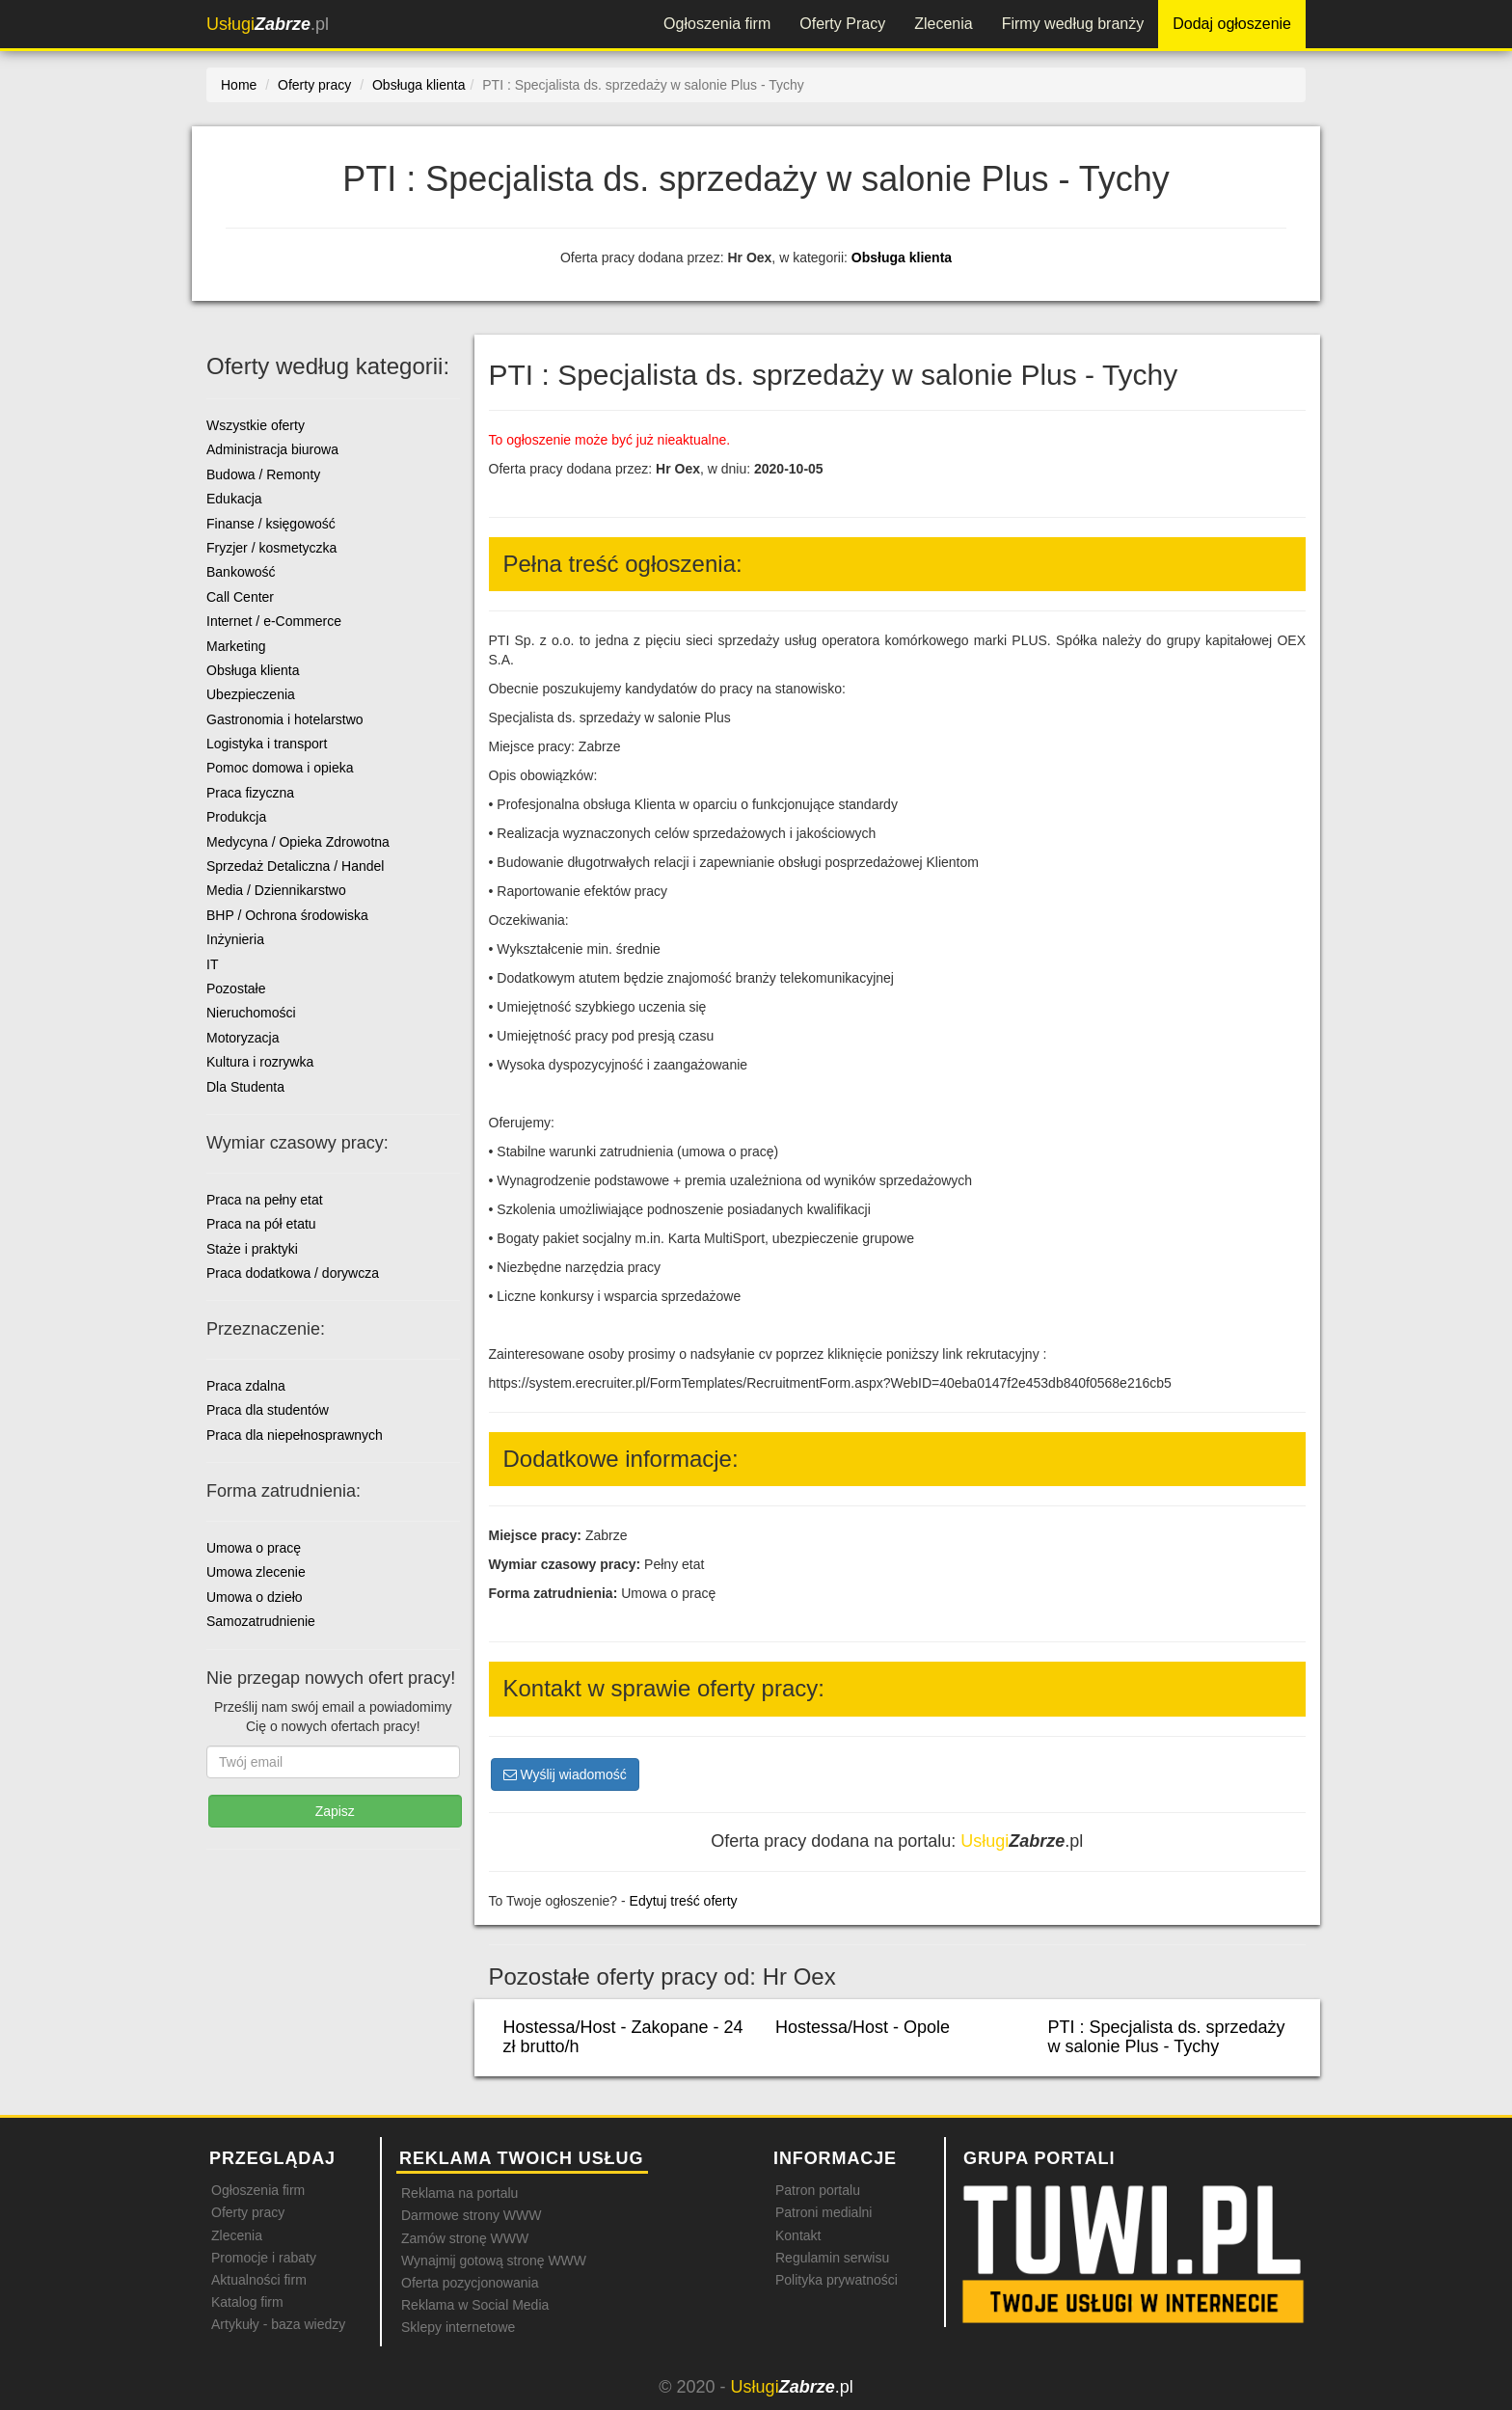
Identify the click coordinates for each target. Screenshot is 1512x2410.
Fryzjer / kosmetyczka (271, 547)
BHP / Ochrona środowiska (287, 915)
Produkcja (236, 817)
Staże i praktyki (252, 1249)
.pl (267, 24)
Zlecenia (943, 23)
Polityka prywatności (836, 2280)
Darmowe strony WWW (471, 2215)
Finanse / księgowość (271, 523)
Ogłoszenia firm (716, 23)
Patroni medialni (823, 2212)
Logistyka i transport (266, 743)
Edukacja (234, 498)
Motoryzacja (242, 1037)
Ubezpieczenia (250, 694)
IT (212, 964)
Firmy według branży (1073, 23)
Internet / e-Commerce (273, 621)
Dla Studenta (245, 1087)
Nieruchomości (251, 1012)
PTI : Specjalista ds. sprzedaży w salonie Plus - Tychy (1165, 2036)
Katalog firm (247, 2302)
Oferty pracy (247, 2212)
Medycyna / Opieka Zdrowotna (298, 842)
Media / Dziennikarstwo (276, 890)
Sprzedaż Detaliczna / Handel (295, 866)
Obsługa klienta (901, 257)
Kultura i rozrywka (259, 1062)
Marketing (235, 646)
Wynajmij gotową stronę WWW (493, 2260)
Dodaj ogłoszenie (1232, 23)
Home (238, 85)
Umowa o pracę (253, 1548)
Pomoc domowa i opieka (280, 767)
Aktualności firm (259, 2280)
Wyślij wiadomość (565, 1774)
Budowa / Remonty (263, 474)
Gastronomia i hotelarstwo (285, 719)
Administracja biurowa (272, 449)
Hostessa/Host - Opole (862, 2027)
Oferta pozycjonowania (469, 2282)
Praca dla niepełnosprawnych (294, 1435)
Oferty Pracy (842, 23)
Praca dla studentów (267, 1410)
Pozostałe (235, 988)
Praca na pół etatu (261, 1224)
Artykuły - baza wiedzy (278, 2324)
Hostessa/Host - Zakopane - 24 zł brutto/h (623, 2036)
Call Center (240, 597)
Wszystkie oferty (255, 425)
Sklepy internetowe (458, 2327)
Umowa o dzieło (254, 1597)
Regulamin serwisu (832, 2257)
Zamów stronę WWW (464, 2238)
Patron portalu (817, 2190)
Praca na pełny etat (264, 1199)
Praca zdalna (245, 1386)
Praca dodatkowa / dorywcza (292, 1273)
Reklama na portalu (459, 2193)
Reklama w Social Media (475, 2305)
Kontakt (798, 2235)
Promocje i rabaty (263, 2257)
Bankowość (241, 572)
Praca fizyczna (250, 792)
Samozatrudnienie (260, 1621)
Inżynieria (235, 939)
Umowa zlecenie (256, 1572)
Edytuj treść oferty (684, 1901)
